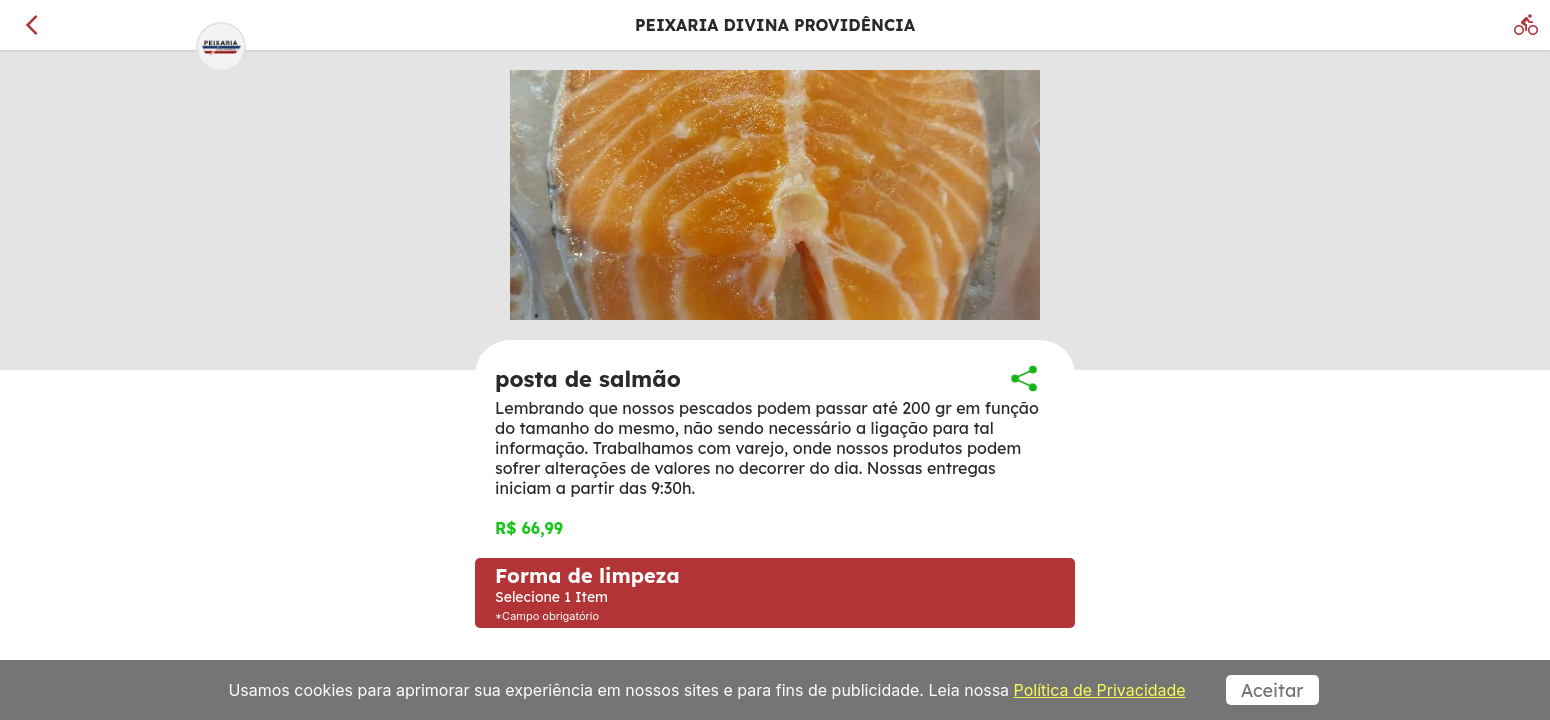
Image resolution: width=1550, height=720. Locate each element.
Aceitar (1272, 690)
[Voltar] (32, 25)
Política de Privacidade (1100, 690)
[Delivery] (1526, 25)
